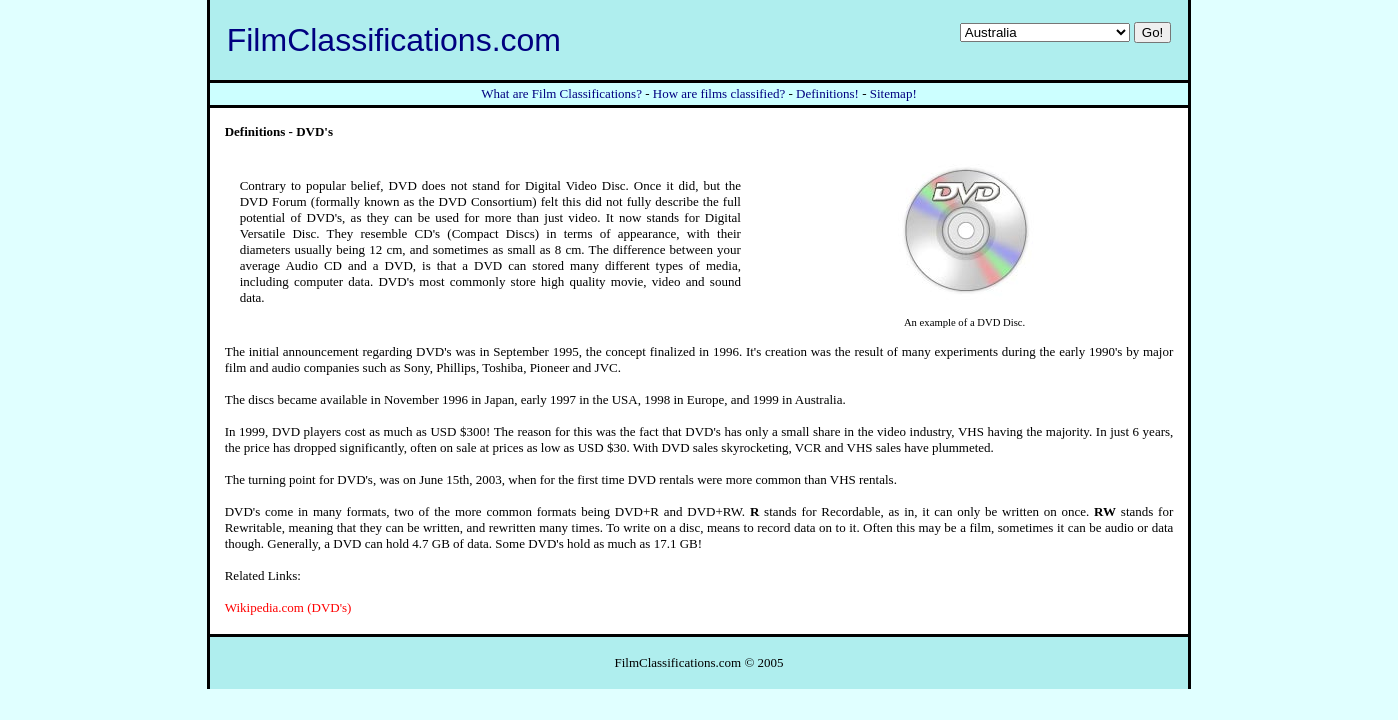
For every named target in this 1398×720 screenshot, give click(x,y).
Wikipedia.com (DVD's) (288, 607)
